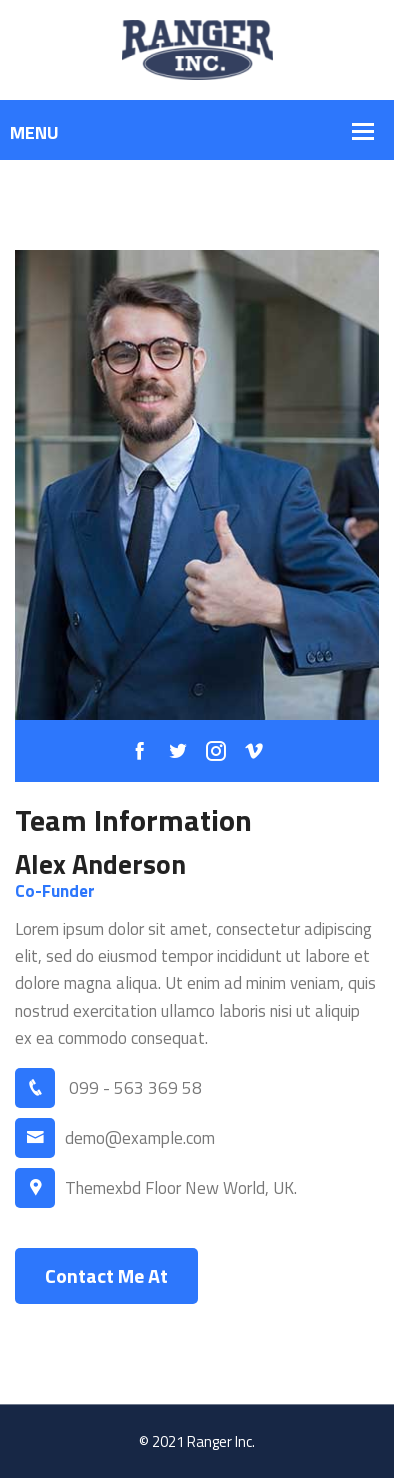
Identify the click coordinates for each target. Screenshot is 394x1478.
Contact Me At (106, 1275)
